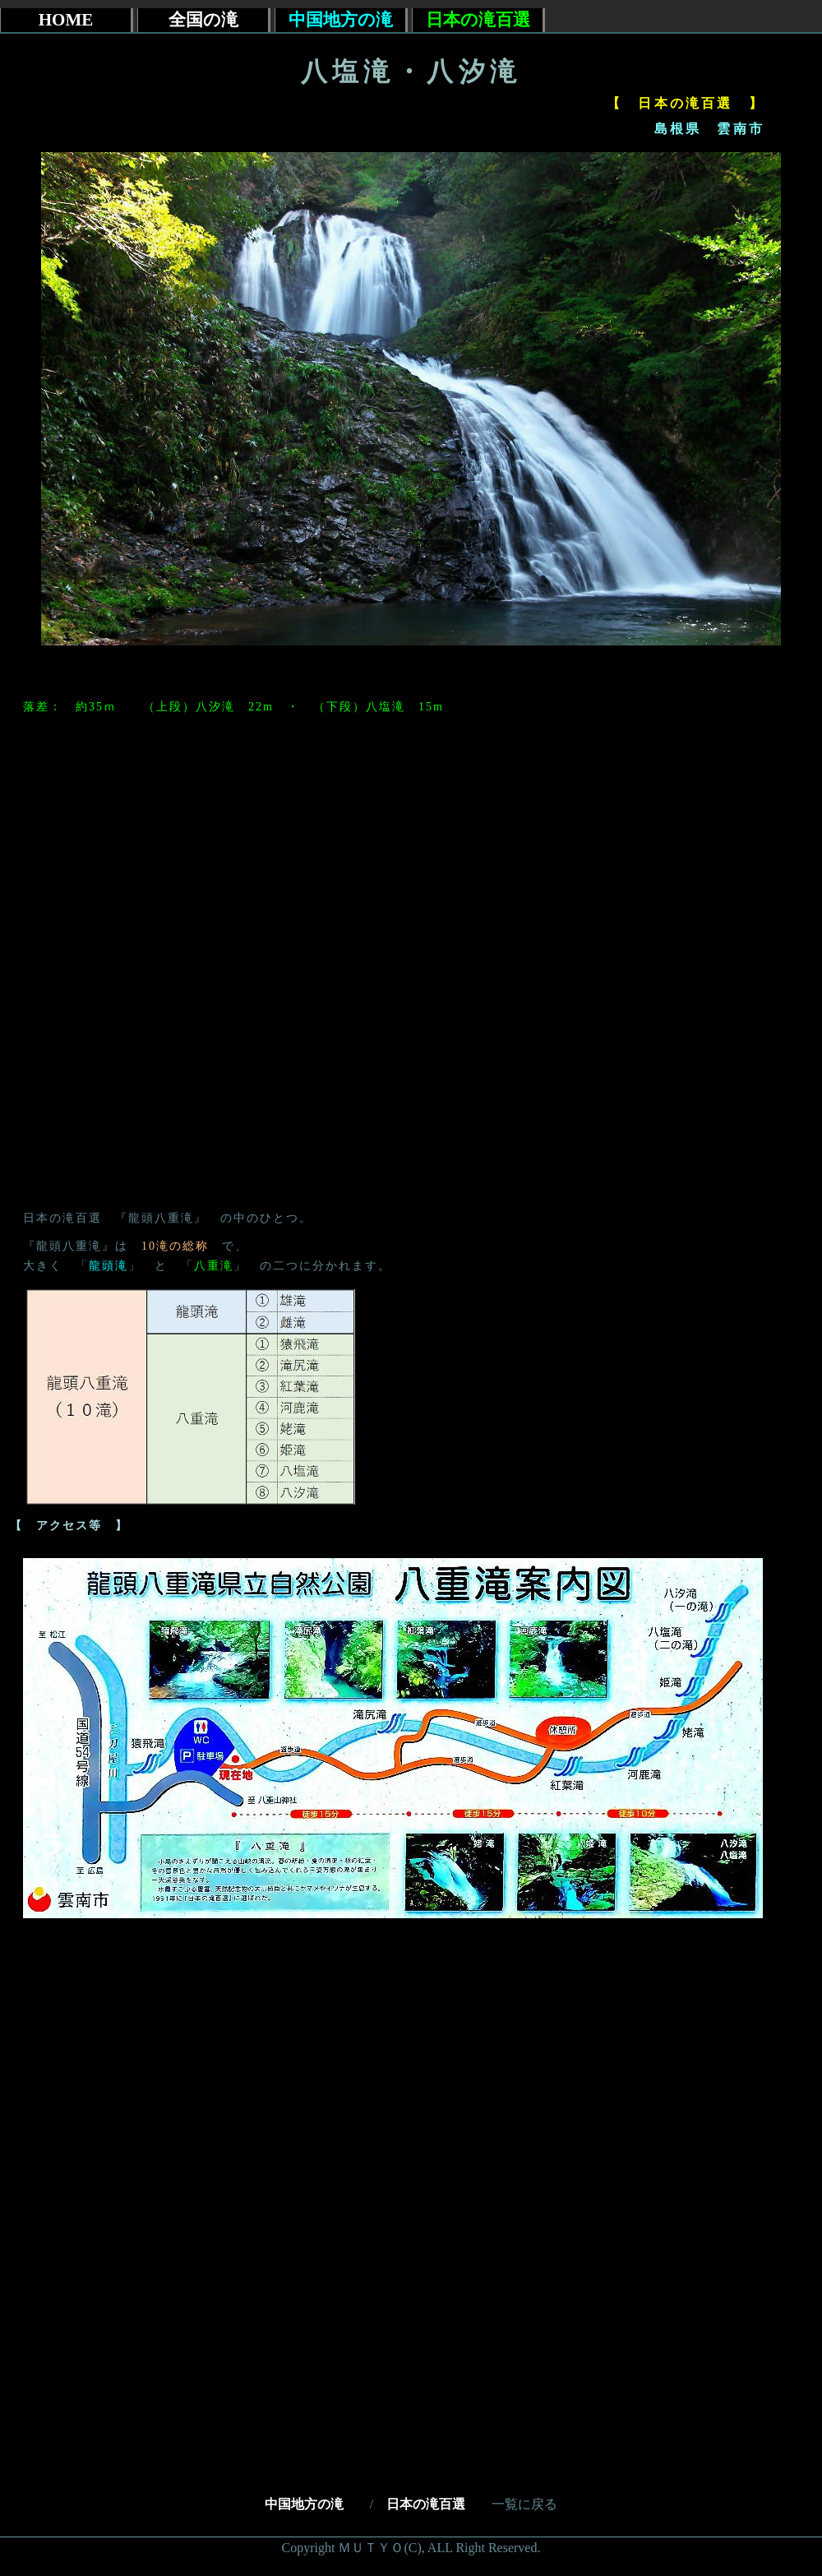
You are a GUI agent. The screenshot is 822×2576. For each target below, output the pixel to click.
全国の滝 (203, 20)
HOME (66, 20)
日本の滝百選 (425, 2504)
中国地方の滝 (311, 2504)
